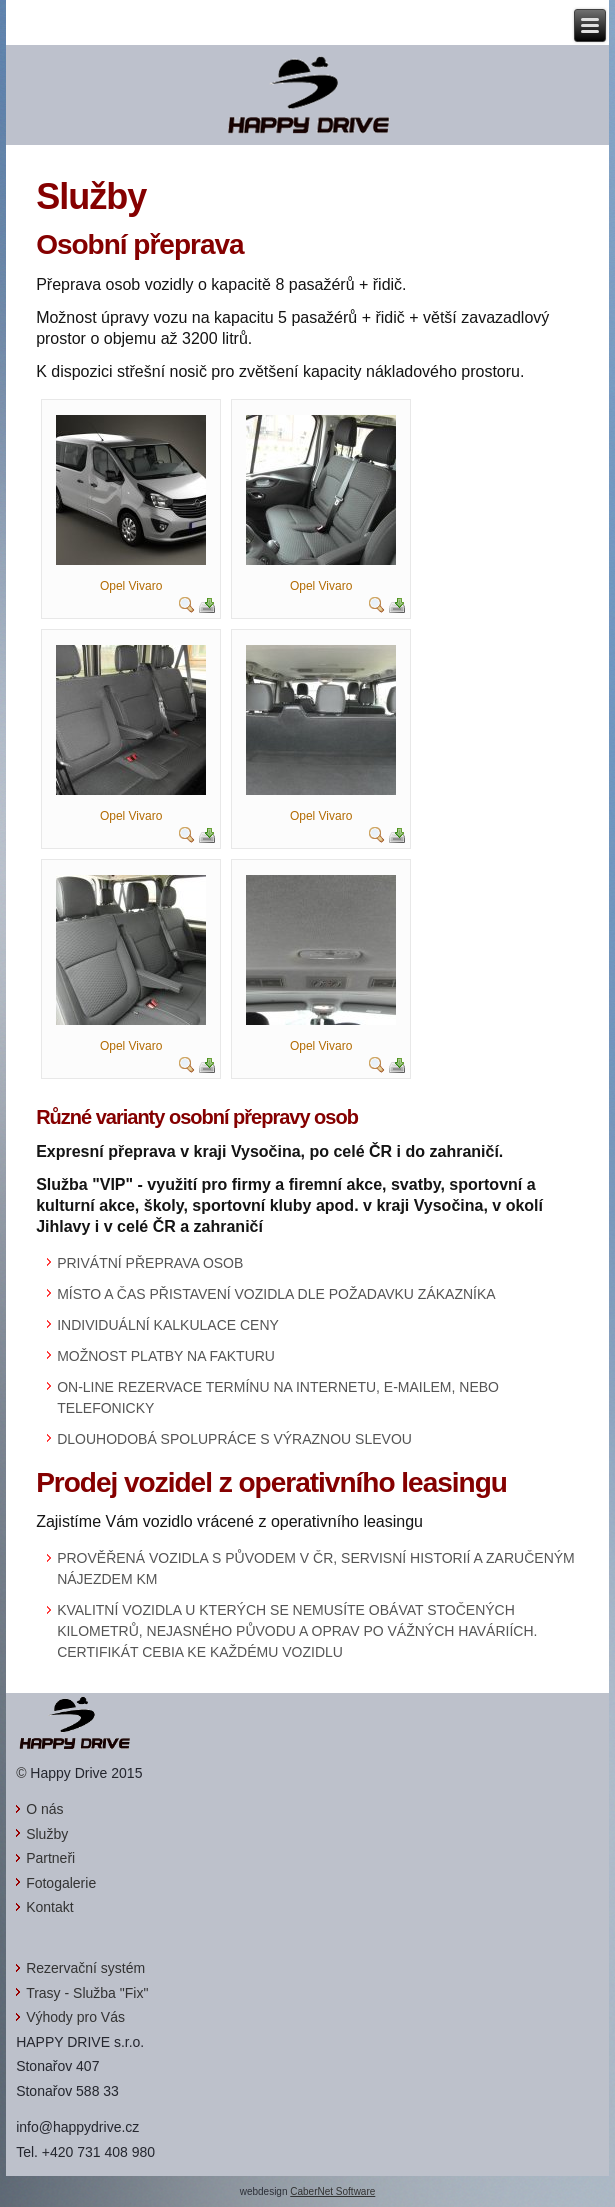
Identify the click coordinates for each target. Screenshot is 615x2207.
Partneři (50, 1858)
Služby (47, 1834)
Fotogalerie (61, 1883)
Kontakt (49, 1907)
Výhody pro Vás (75, 2017)
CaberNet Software (332, 2191)
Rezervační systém (85, 1968)
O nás (44, 1809)
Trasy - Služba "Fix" (87, 1993)
